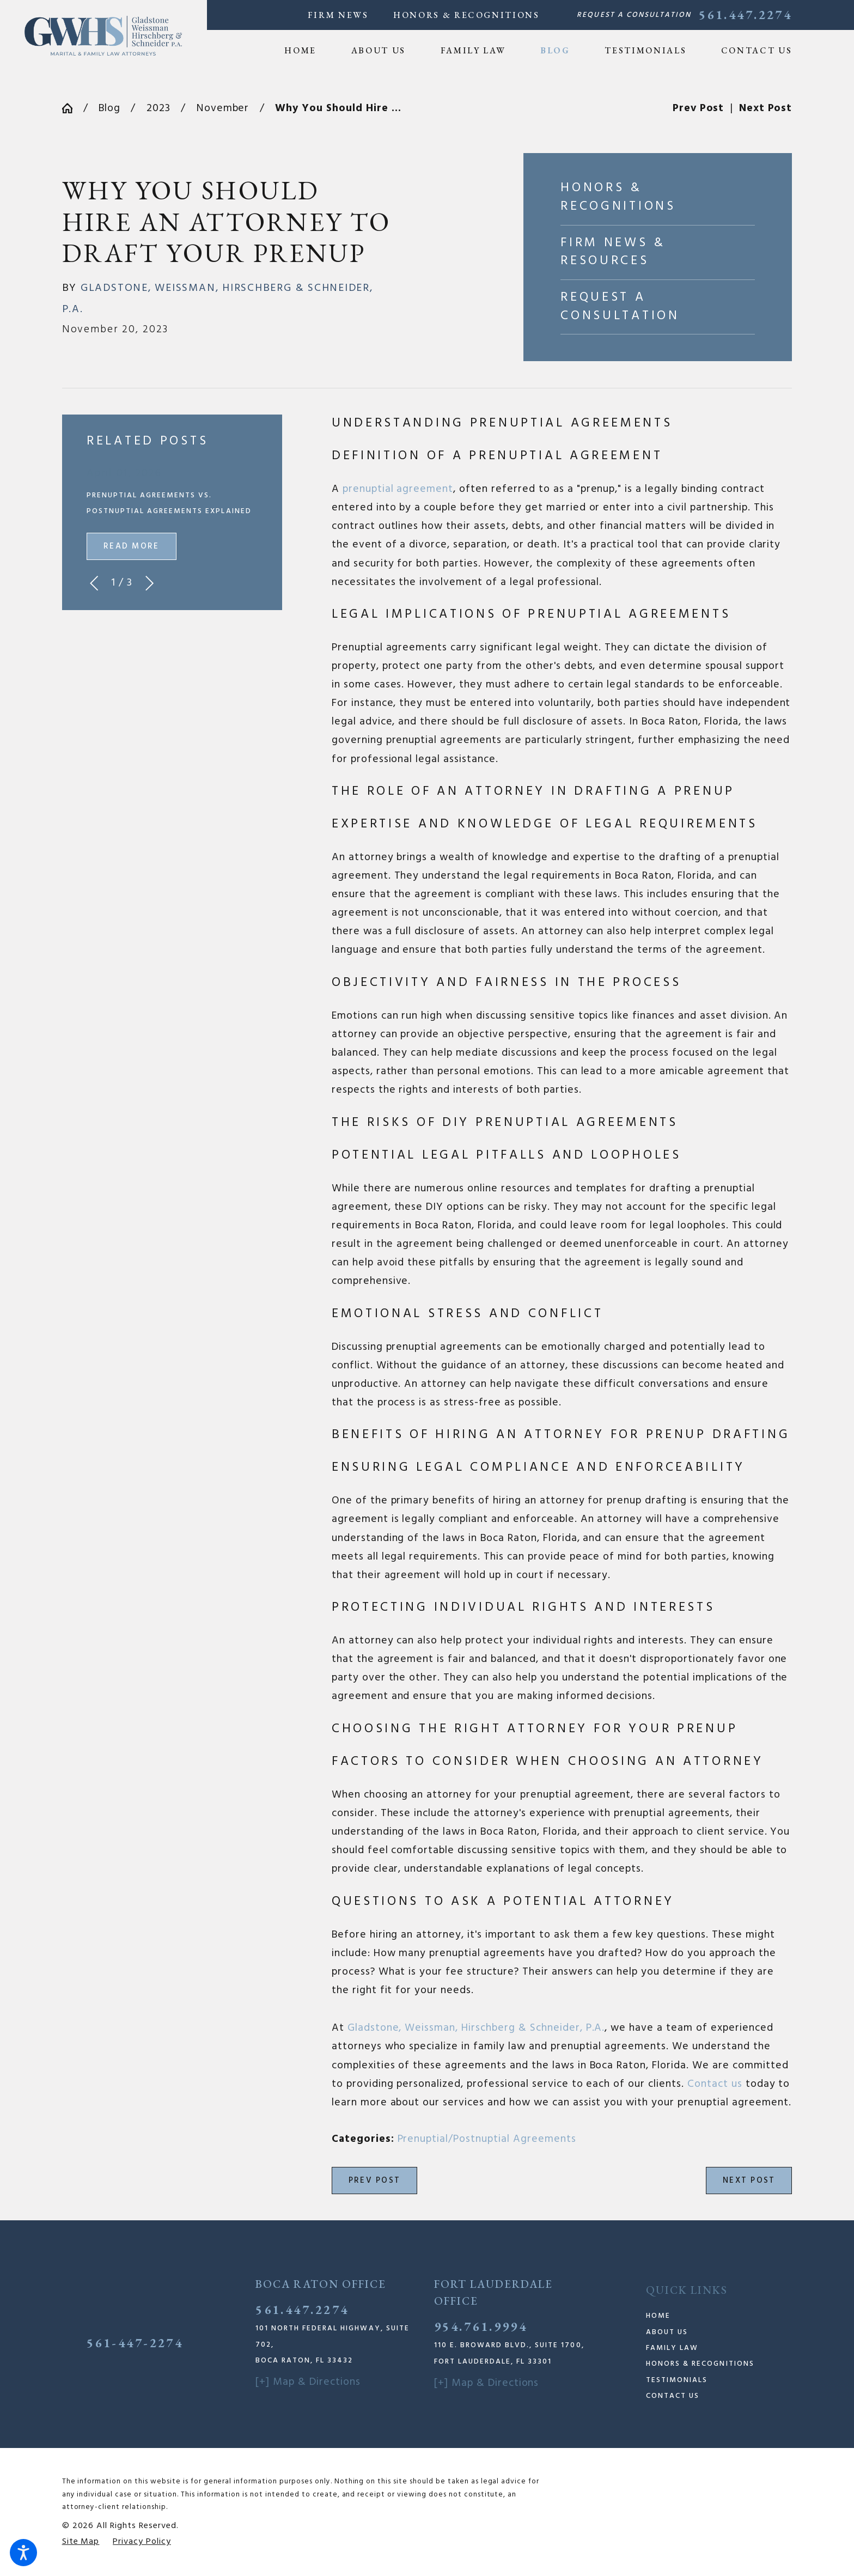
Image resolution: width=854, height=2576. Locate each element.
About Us (667, 2332)
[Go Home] (72, 108)
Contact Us (672, 2396)
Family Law (672, 2348)
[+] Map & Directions (307, 2382)
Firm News (338, 15)
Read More (131, 546)
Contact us (714, 2084)
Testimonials (676, 2380)
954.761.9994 (480, 2326)
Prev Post (374, 2180)
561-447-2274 (135, 2343)
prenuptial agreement (398, 489)
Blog (109, 108)
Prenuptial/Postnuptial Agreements (487, 2139)
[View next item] (149, 583)
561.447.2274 (745, 15)
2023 (158, 108)
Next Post (749, 2180)
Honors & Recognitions (466, 15)
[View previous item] (94, 583)
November (223, 108)
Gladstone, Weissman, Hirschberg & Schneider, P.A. (476, 2028)
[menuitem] (308, 50)
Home (658, 2316)
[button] (23, 2552)
